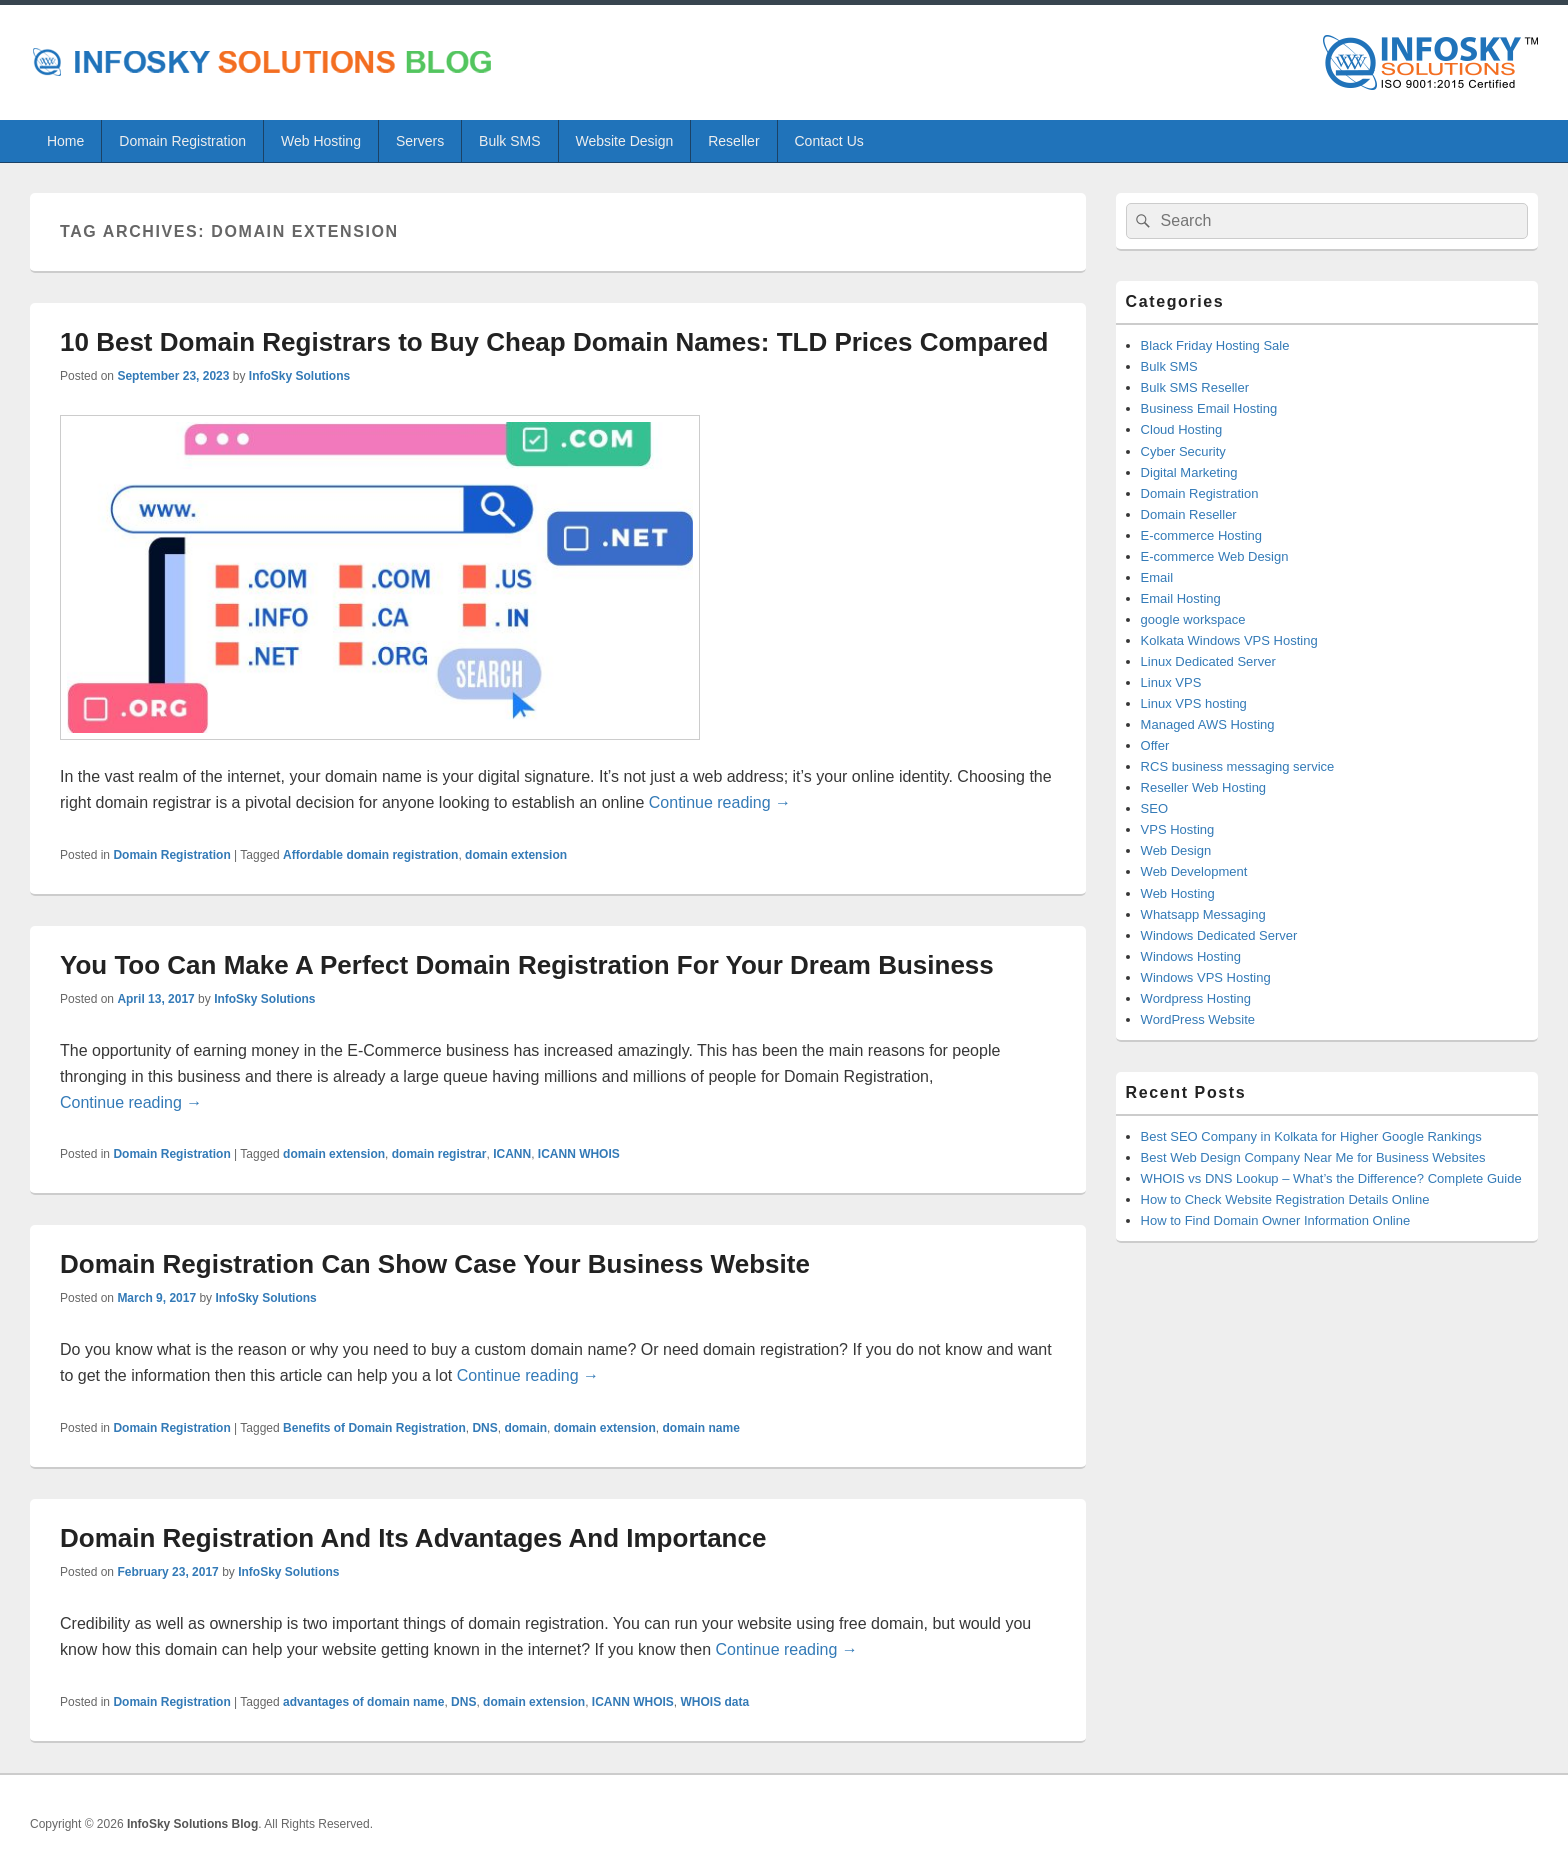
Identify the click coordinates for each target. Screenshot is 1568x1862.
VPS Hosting (1178, 829)
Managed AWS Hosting (1208, 724)
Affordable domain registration (370, 855)
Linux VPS (1171, 682)
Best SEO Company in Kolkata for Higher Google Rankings (1311, 1136)
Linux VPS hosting (1194, 703)
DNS (484, 1428)
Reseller (733, 141)
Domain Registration (182, 141)
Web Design (1176, 850)
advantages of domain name (363, 1702)
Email (1157, 577)
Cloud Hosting (1182, 429)
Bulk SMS (509, 141)
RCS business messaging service (1238, 766)
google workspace (1193, 619)
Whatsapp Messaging (1203, 914)
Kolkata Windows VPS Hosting (1229, 640)
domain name (700, 1428)
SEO (1154, 808)
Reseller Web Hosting (1203, 787)
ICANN (512, 1154)
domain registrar (439, 1154)
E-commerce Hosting (1201, 535)
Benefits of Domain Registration (374, 1428)
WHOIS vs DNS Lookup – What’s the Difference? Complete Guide (1331, 1178)
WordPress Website (1198, 1019)
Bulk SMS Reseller (1195, 387)
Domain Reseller (1189, 514)
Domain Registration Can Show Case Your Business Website (435, 1264)
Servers (420, 141)
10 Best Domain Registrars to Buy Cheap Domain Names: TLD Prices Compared (554, 342)
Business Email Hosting (1209, 408)
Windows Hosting (1191, 956)
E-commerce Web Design (1215, 556)
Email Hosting (1181, 598)
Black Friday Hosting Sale (1215, 345)
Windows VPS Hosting (1206, 977)
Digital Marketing (1189, 472)
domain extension (516, 855)
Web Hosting (321, 141)
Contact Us (829, 141)
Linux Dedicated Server (1208, 661)
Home (65, 141)
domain (525, 1428)
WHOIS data (714, 1702)
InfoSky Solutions (299, 376)
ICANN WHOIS (579, 1154)
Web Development (1194, 871)
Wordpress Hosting (1196, 998)
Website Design (624, 141)
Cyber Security (1183, 451)
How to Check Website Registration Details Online (1285, 1199)
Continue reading (720, 802)
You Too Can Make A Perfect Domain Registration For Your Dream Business (527, 965)
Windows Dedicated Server (1219, 935)
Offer (1155, 745)
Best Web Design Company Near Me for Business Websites (1313, 1157)
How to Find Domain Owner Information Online (1276, 1220)
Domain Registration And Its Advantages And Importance (413, 1538)
